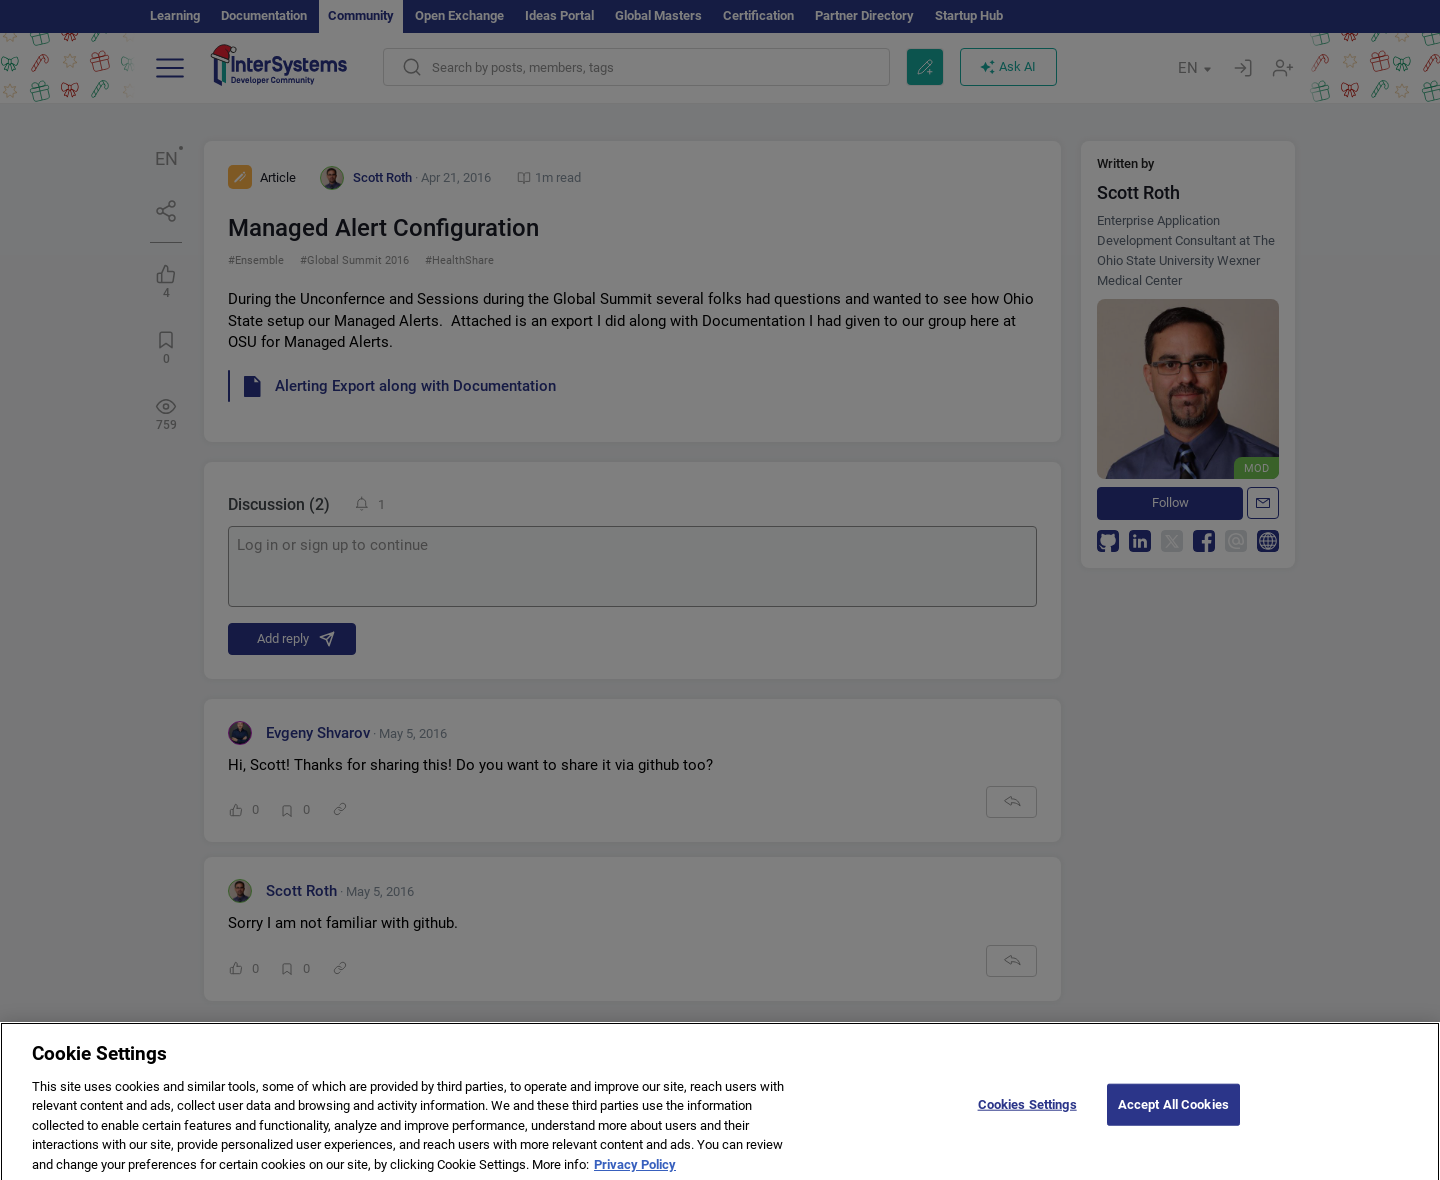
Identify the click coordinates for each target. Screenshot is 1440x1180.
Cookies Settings (1027, 1114)
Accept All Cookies (1173, 1114)
